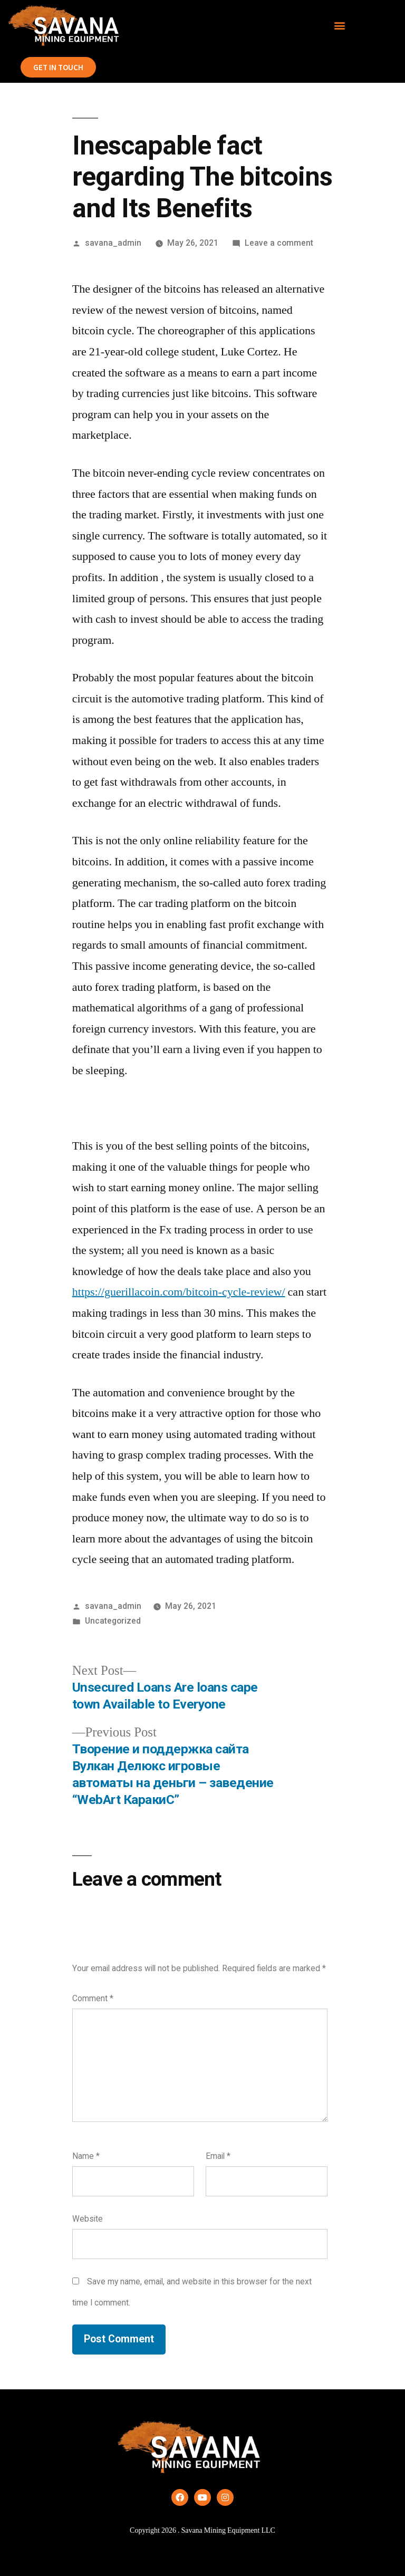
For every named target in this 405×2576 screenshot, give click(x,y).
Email (218, 2156)
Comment (92, 1998)
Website (87, 2219)
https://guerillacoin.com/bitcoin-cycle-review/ (178, 1292)
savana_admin (113, 243)
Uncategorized (113, 1621)
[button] (340, 25)
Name (86, 2156)
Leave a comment (279, 243)
